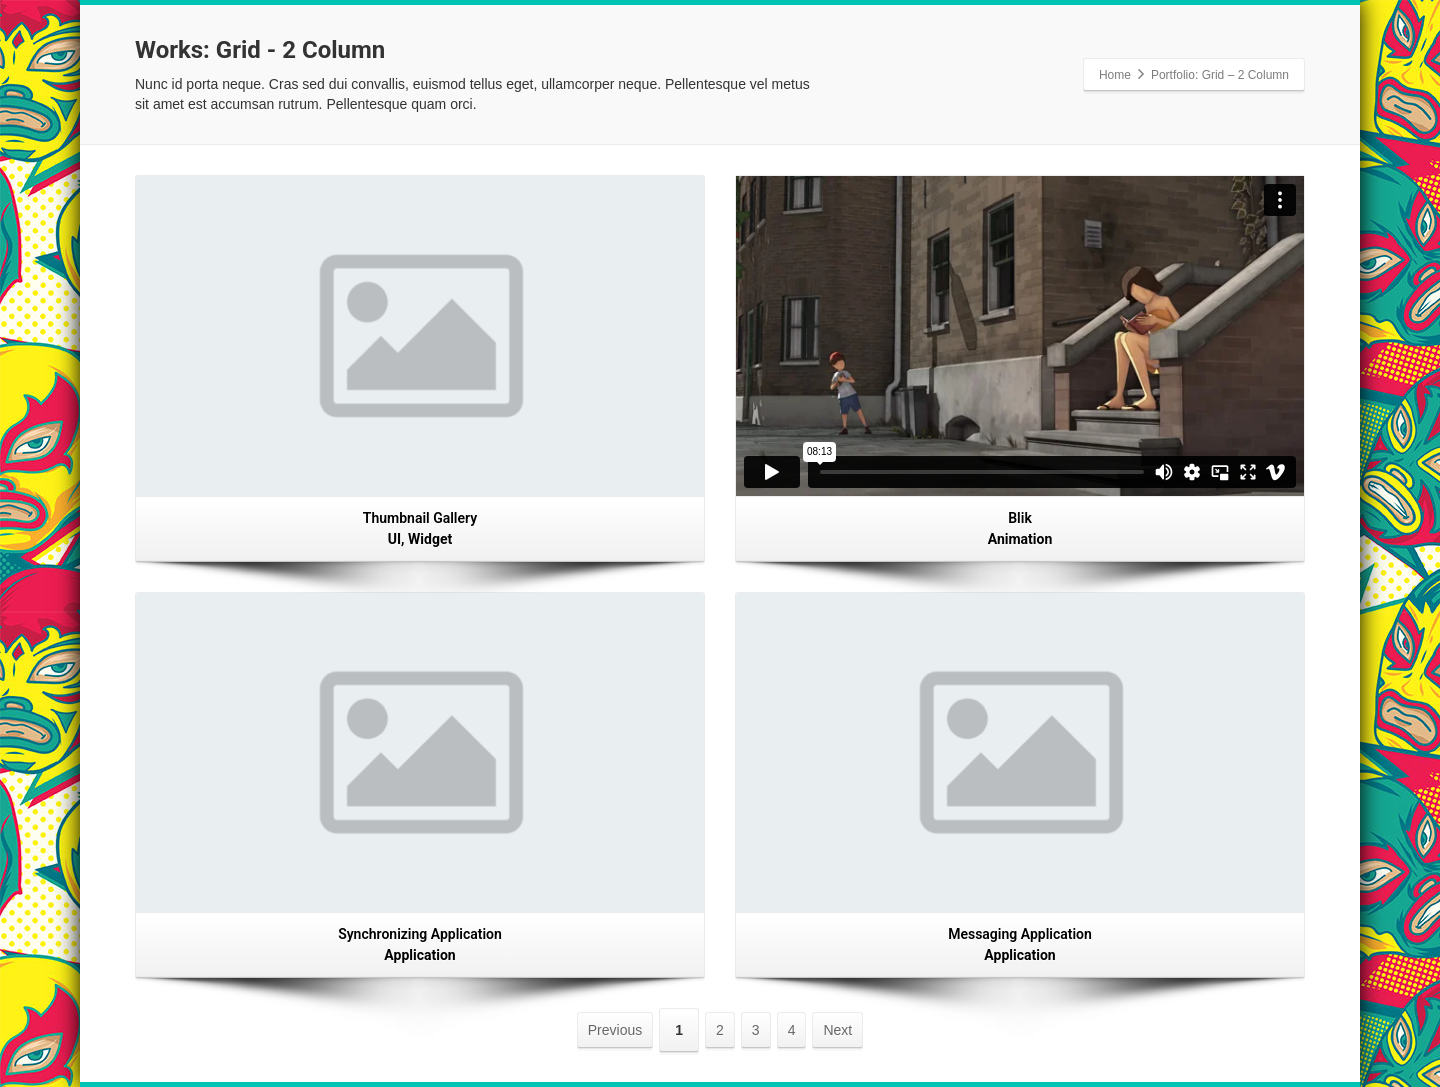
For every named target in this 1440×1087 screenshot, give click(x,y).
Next (837, 1030)
